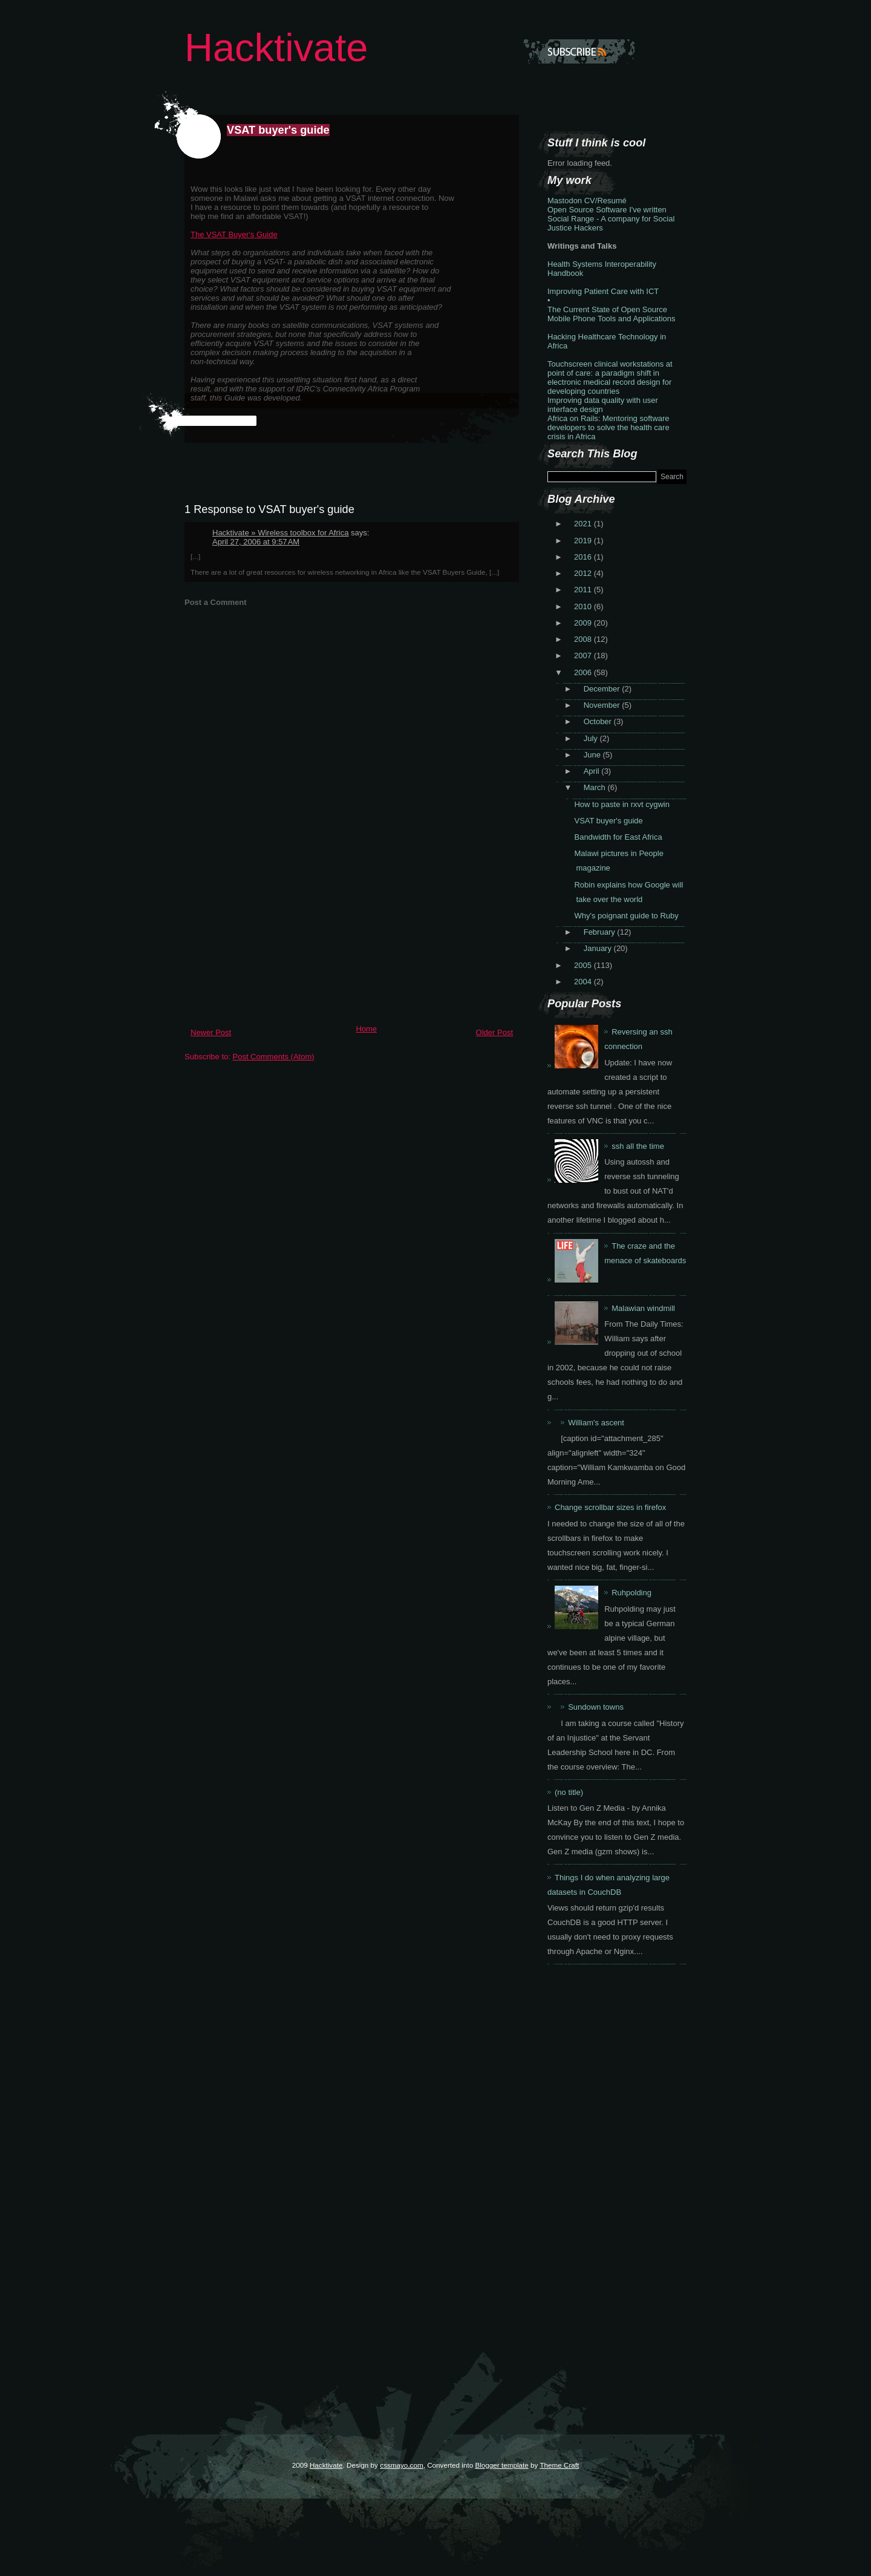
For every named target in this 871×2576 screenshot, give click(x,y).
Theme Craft (559, 2465)
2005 (584, 965)
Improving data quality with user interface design (602, 405)
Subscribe (578, 51)
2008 (584, 639)
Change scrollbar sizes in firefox (610, 1507)
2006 (584, 672)
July (592, 738)
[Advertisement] (275, 934)
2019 (584, 540)
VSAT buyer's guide (278, 130)
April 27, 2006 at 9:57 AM (255, 541)
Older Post (494, 1032)
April (593, 771)
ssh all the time (638, 1146)
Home (366, 1028)
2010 (584, 606)
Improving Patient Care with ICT (603, 291)
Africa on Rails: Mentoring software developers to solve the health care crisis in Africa (608, 427)
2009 (584, 622)
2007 (584, 655)
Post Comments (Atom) (274, 1056)
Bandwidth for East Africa (618, 837)
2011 (584, 589)
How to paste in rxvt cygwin (622, 804)
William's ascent (596, 1422)
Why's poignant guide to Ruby (626, 915)
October (599, 721)
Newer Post (211, 1032)
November (603, 705)
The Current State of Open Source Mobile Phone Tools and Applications (611, 314)
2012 (584, 573)
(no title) (569, 1792)
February (601, 932)
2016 (584, 556)
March (596, 787)
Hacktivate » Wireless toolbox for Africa (280, 532)
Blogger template (501, 2465)
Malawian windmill (643, 1308)
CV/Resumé (605, 200)
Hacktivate (276, 47)
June (593, 754)
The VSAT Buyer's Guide (234, 234)
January (599, 948)
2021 (584, 523)
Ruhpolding (631, 1592)
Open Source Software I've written (607, 209)
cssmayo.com (401, 2465)
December (603, 688)
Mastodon (564, 200)
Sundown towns (596, 1706)
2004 (584, 981)
